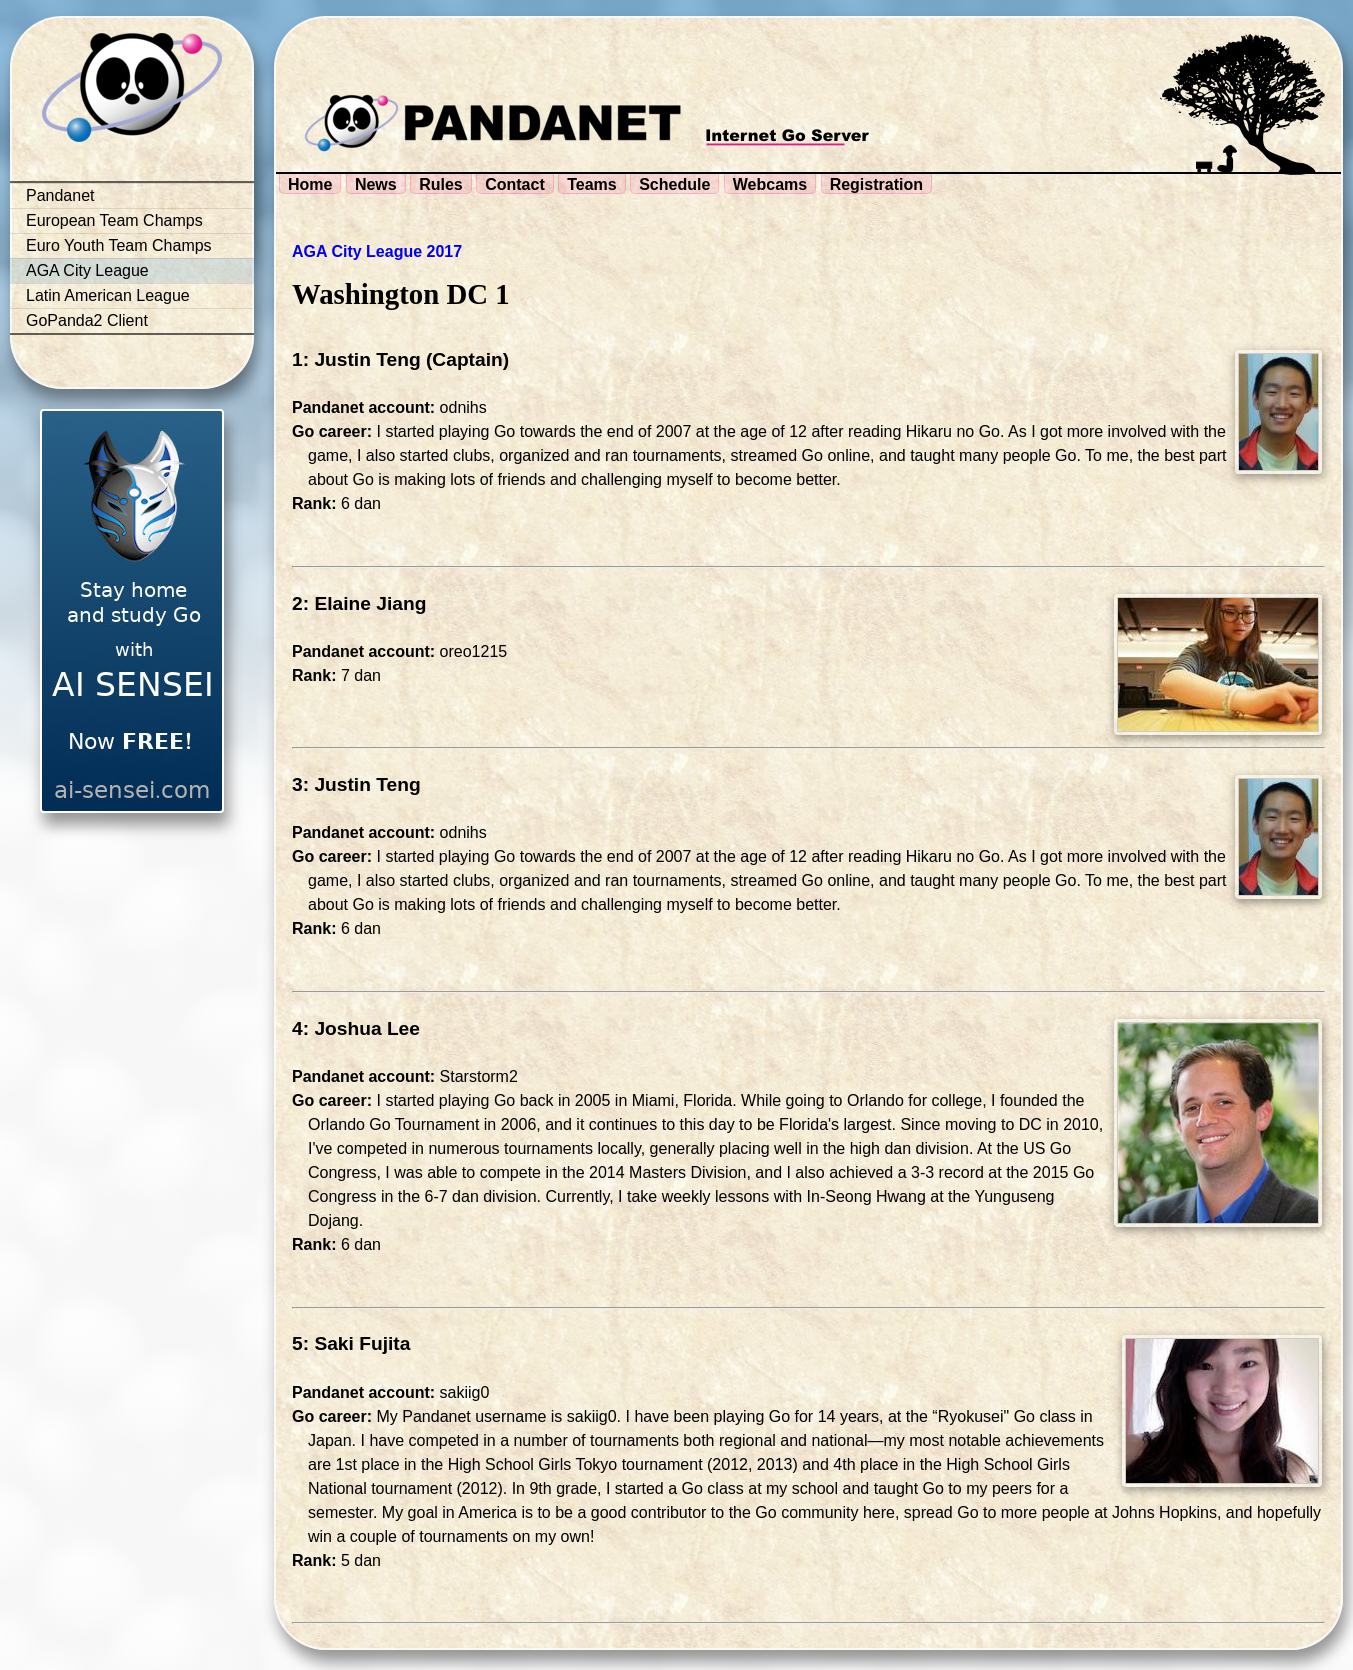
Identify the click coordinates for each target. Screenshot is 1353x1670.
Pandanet (60, 195)
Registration (876, 184)
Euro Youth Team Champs (119, 245)
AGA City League (87, 270)
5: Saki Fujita (351, 1343)
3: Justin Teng (356, 784)
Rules (441, 184)
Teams (592, 184)
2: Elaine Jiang (359, 603)
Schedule (674, 184)
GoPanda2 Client (87, 320)
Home (310, 184)
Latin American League (108, 295)
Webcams (770, 184)
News (376, 184)
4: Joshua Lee (356, 1028)
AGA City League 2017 (377, 251)
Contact (515, 184)
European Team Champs (114, 220)
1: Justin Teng (356, 359)
